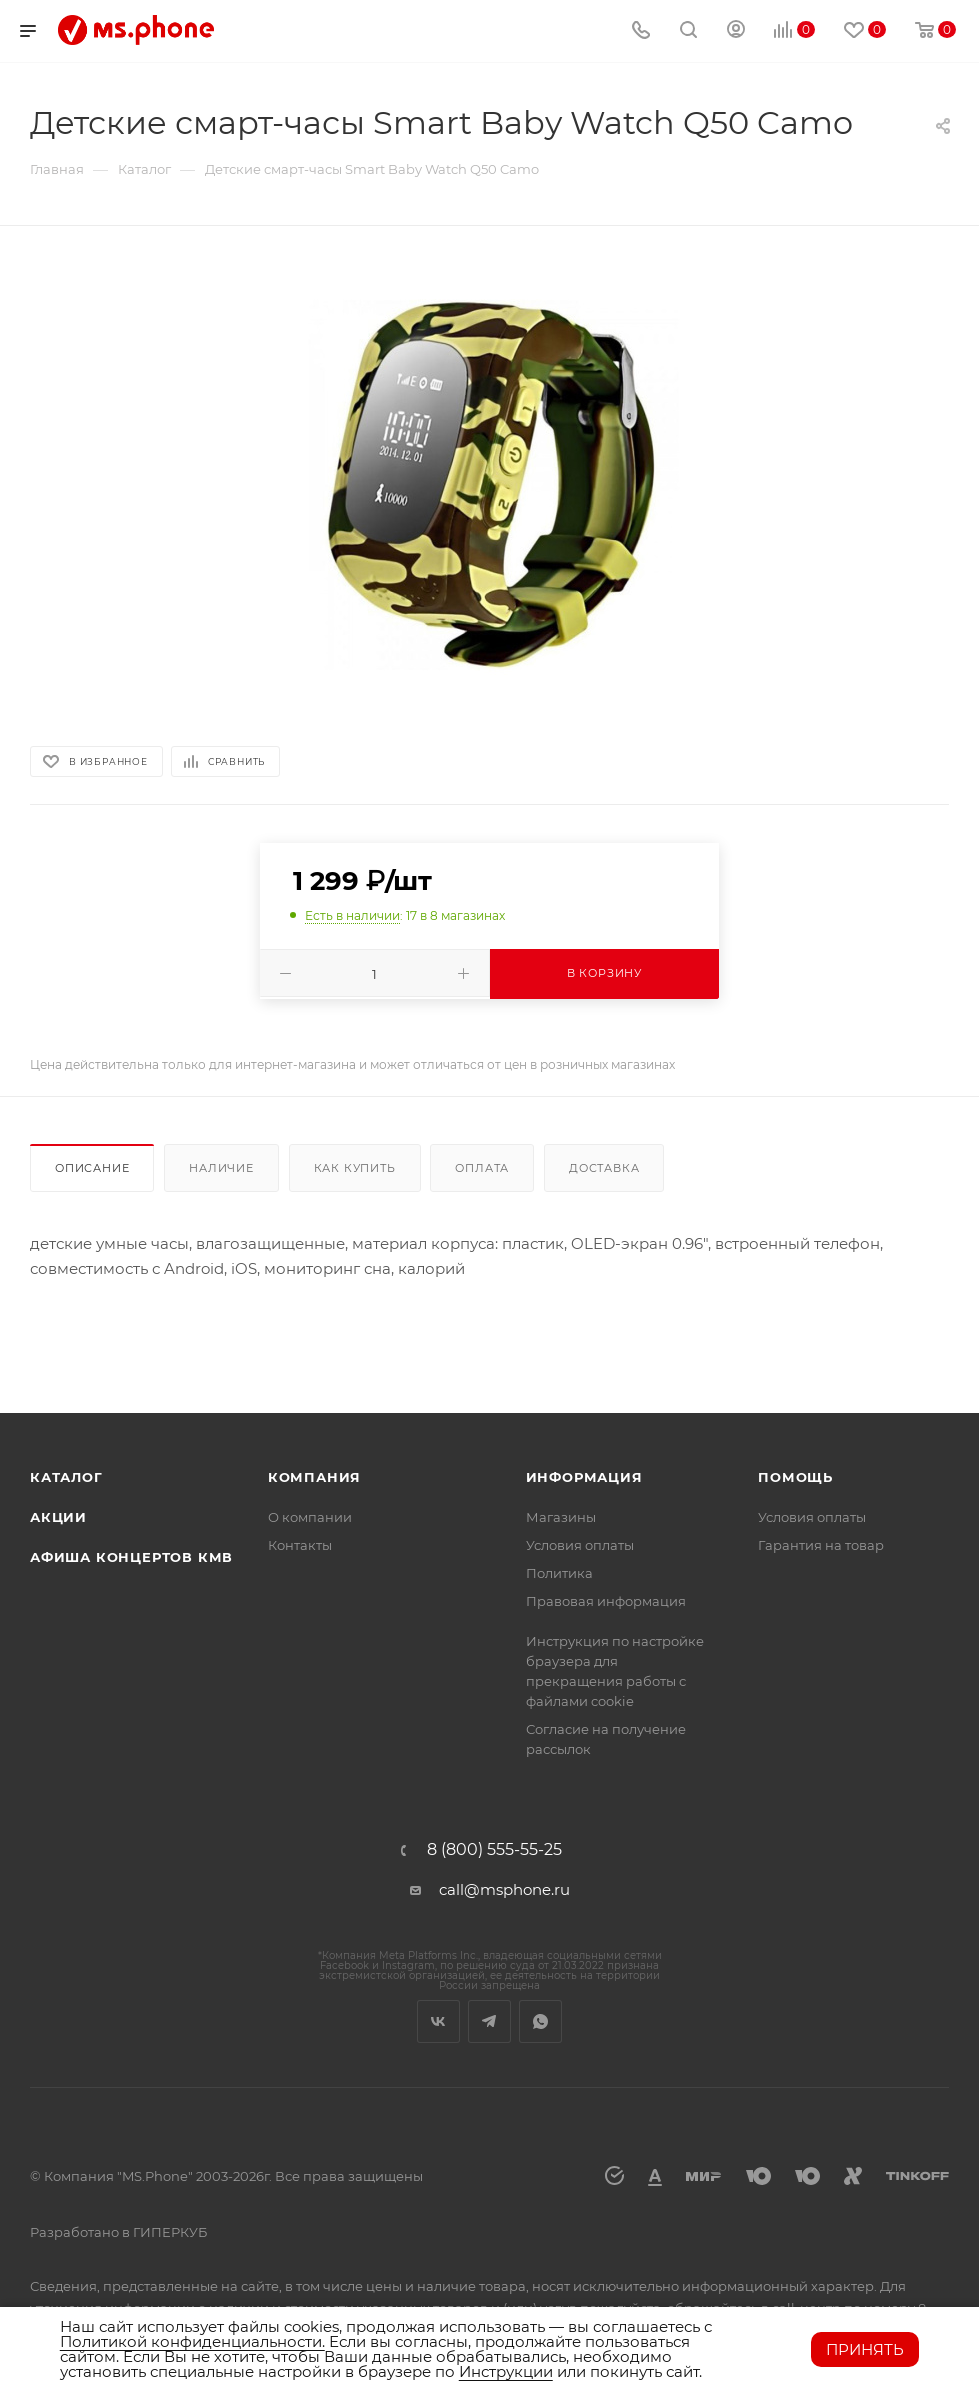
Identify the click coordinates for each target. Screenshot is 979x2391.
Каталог (66, 1477)
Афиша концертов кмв (131, 1557)
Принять (865, 2349)
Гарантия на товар (821, 1545)
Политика (559, 1573)
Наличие (221, 1168)
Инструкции (506, 2371)
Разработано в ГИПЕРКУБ (118, 2232)
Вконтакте (438, 2021)
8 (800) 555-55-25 (494, 1850)
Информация (584, 1477)
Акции (58, 1517)
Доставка (604, 1168)
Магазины (561, 1517)
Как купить (355, 1168)
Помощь (795, 1477)
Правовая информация (606, 1601)
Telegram (489, 2021)
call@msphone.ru (504, 1889)
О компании (310, 1517)
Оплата (482, 1168)
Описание (92, 1168)
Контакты (300, 1545)
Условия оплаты (580, 1545)
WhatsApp (540, 2021)
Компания (314, 1477)
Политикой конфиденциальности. (192, 2341)
